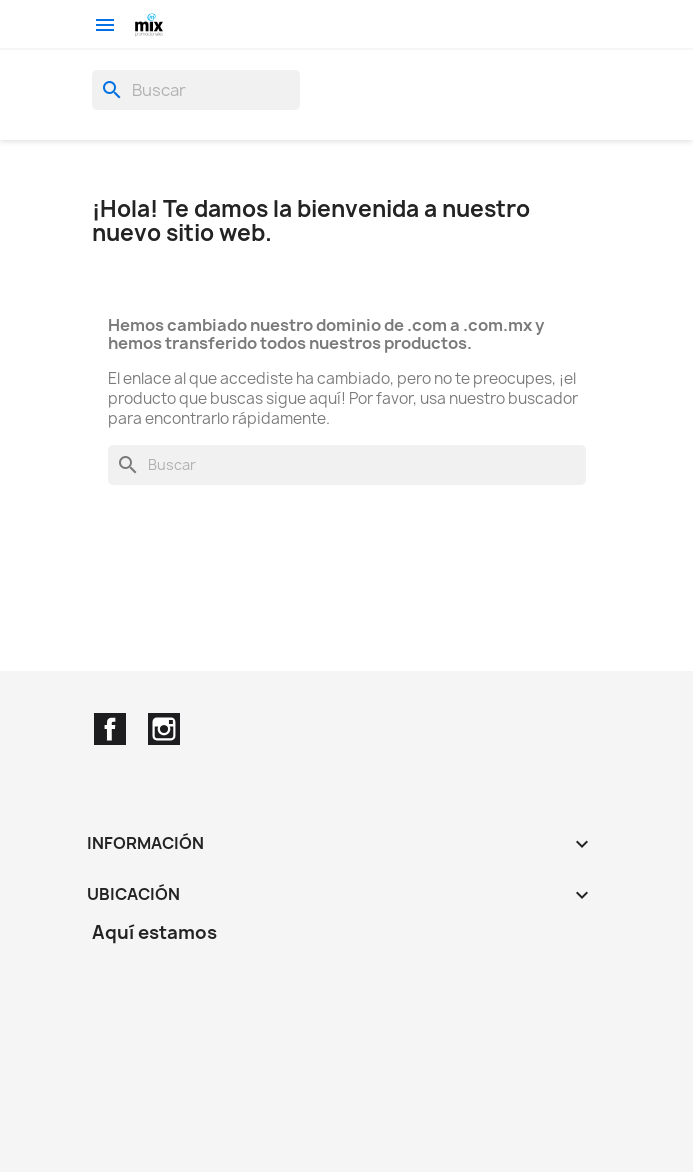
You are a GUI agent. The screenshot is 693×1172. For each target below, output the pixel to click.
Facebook (110, 729)
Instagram (164, 729)
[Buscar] (196, 90)
